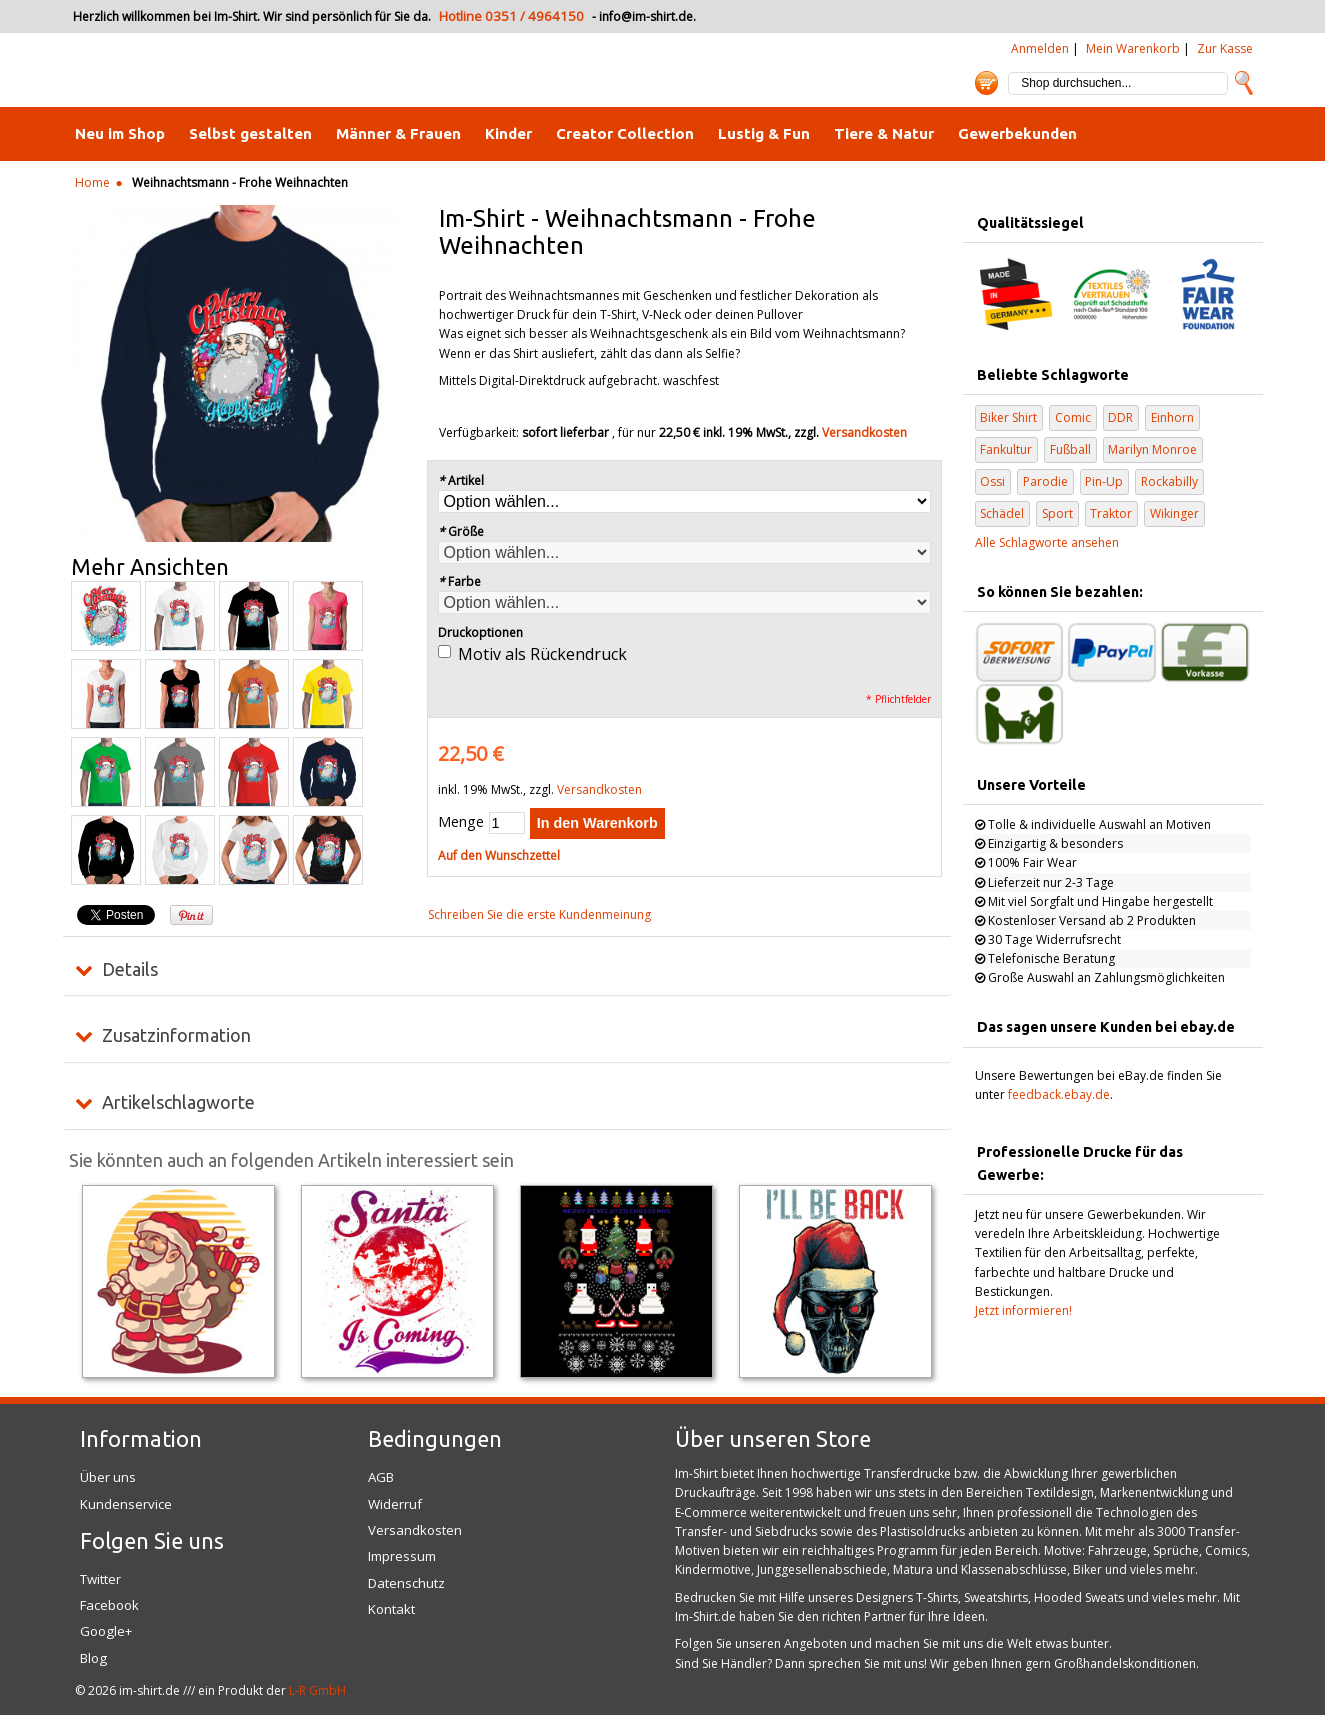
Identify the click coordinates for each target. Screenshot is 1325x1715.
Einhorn (1172, 417)
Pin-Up (1104, 481)
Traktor (1111, 513)
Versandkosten (864, 432)
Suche (1244, 83)
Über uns (108, 1477)
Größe (461, 531)
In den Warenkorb (597, 823)
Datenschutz (406, 1583)
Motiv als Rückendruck (542, 654)
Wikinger (1174, 513)
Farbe (460, 581)
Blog (93, 1658)
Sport (1057, 513)
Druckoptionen (480, 632)
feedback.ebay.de (1059, 1094)
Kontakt (391, 1609)
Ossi (992, 481)
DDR (1120, 417)
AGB (381, 1477)
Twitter (100, 1579)
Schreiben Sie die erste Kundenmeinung (539, 914)
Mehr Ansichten (150, 567)
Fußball (1070, 449)
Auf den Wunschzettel (499, 855)
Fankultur (1006, 449)
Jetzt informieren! (1023, 1310)
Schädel (1002, 513)
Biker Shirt (1008, 417)
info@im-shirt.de (646, 16)
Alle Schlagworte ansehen (1047, 542)
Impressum (402, 1556)
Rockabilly (1169, 481)
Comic (1073, 417)
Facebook (109, 1605)
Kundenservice (126, 1504)
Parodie (1045, 481)
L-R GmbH (317, 1690)
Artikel (461, 480)
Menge (461, 821)
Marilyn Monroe (1152, 449)
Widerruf (395, 1504)
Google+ (106, 1631)
